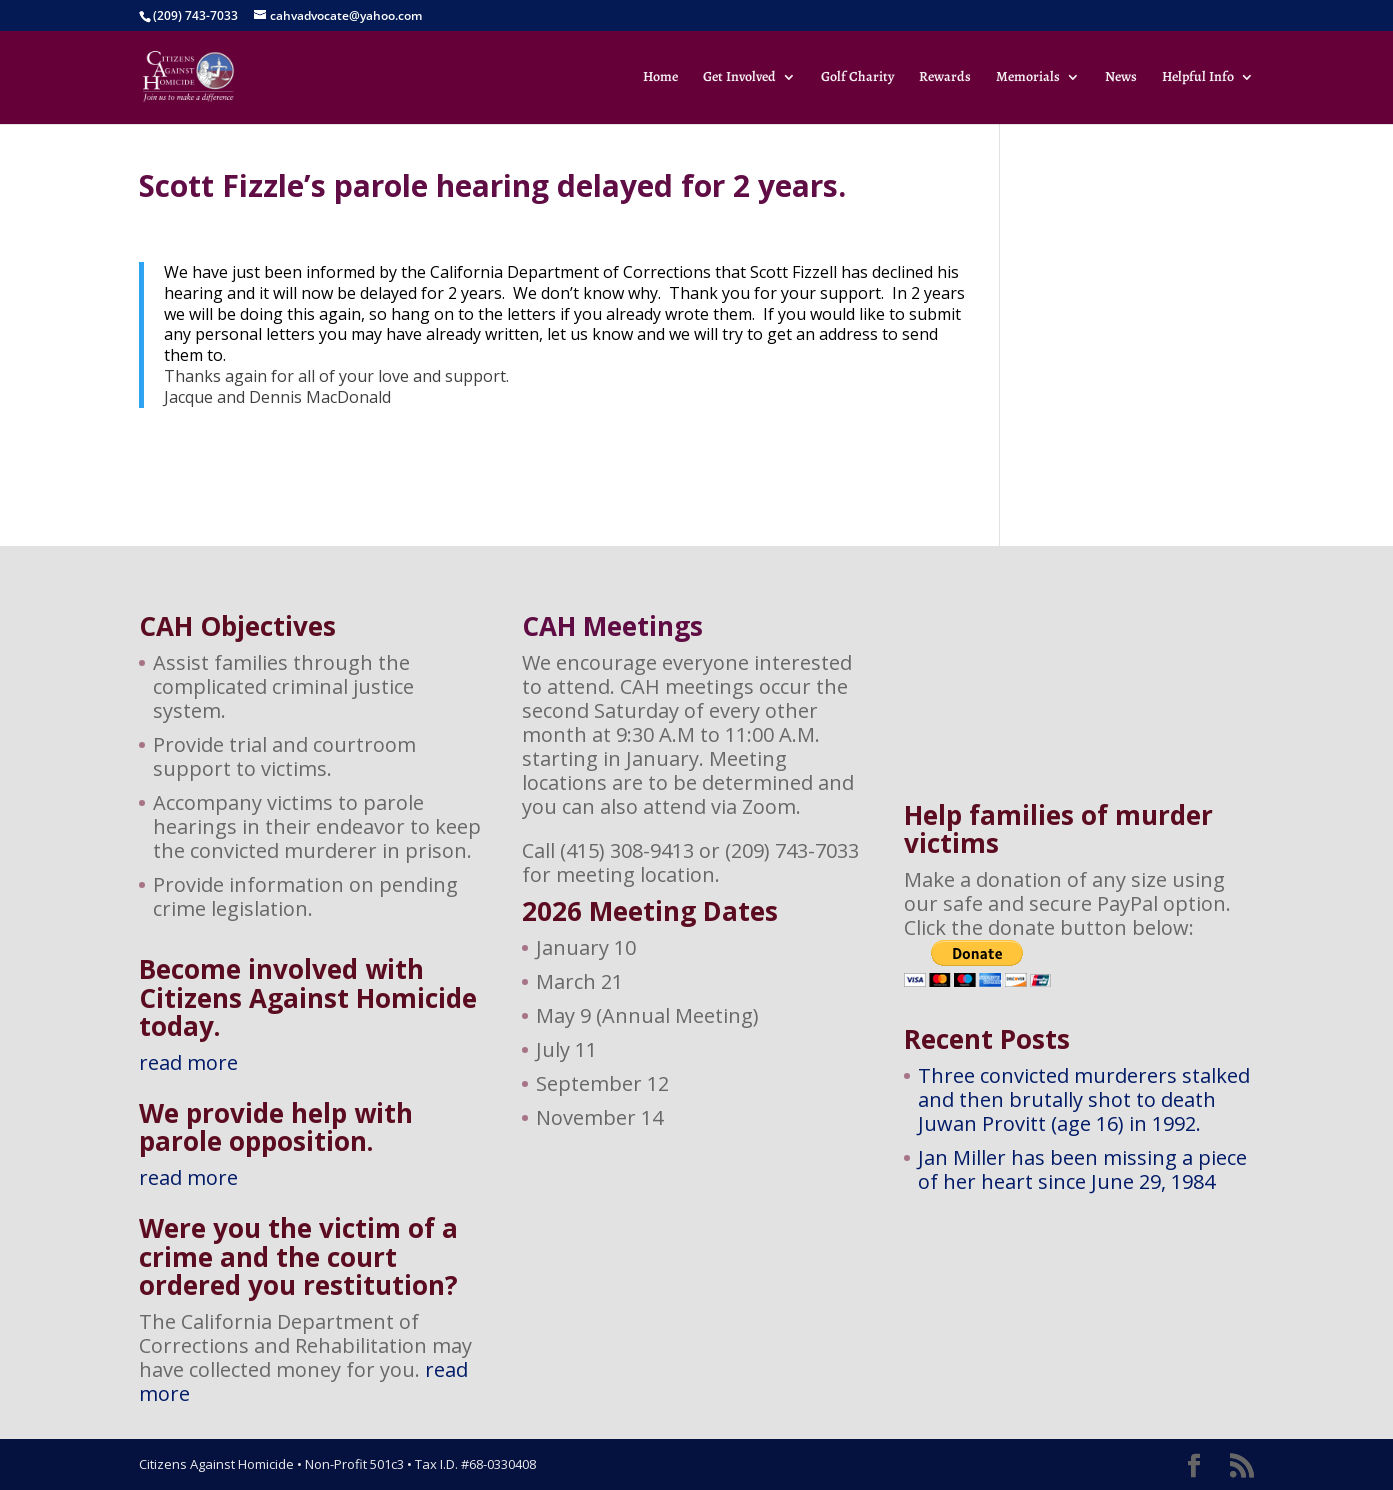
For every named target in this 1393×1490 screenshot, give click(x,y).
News (1121, 78)
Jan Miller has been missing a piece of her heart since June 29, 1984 (1082, 1169)
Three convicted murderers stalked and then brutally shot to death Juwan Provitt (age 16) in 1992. (1084, 1099)
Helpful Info (1198, 78)
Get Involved (739, 78)
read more (188, 1062)
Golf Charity (857, 78)
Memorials (1028, 78)
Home (660, 78)
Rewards (945, 78)
